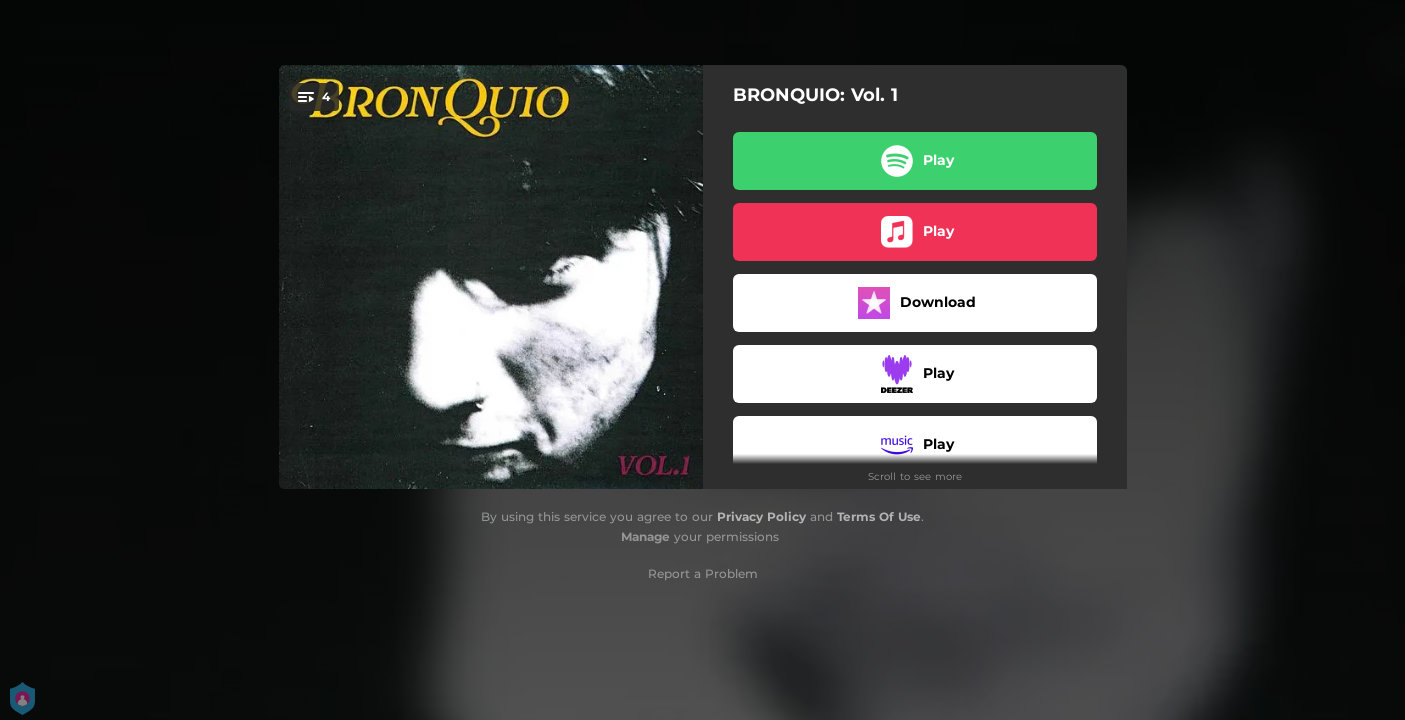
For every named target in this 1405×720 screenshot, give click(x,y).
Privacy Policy (761, 516)
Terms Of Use (879, 516)
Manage (645, 536)
